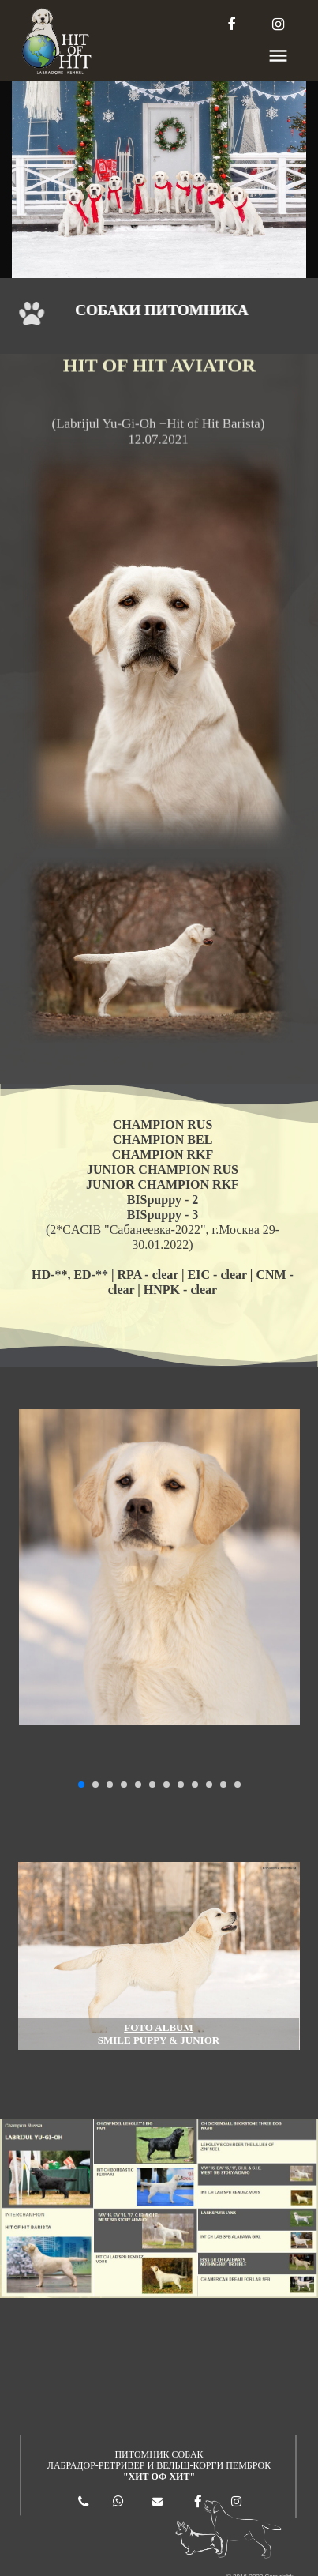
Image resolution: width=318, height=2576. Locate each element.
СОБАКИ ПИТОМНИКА (164, 310)
